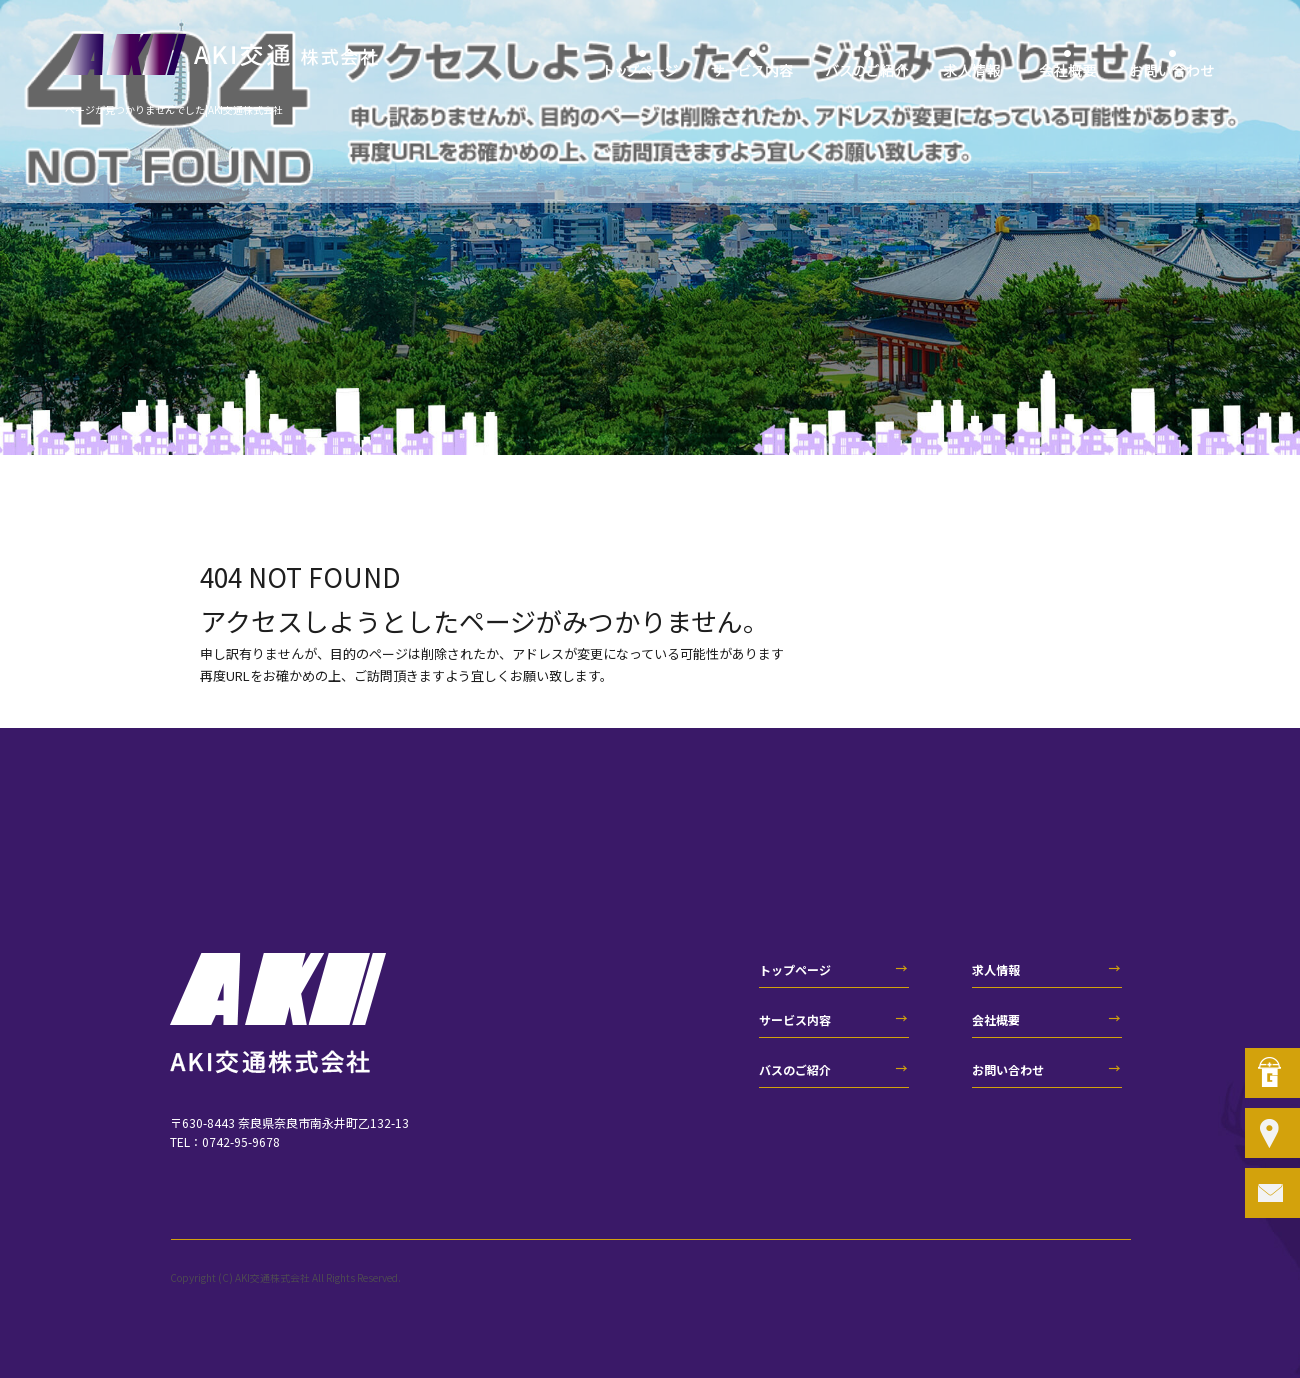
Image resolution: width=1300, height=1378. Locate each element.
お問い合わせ (1172, 70)
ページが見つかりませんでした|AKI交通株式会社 (174, 109)
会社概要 (1067, 70)
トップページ (642, 70)
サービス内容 (752, 70)
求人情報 (972, 70)
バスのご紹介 (867, 70)
